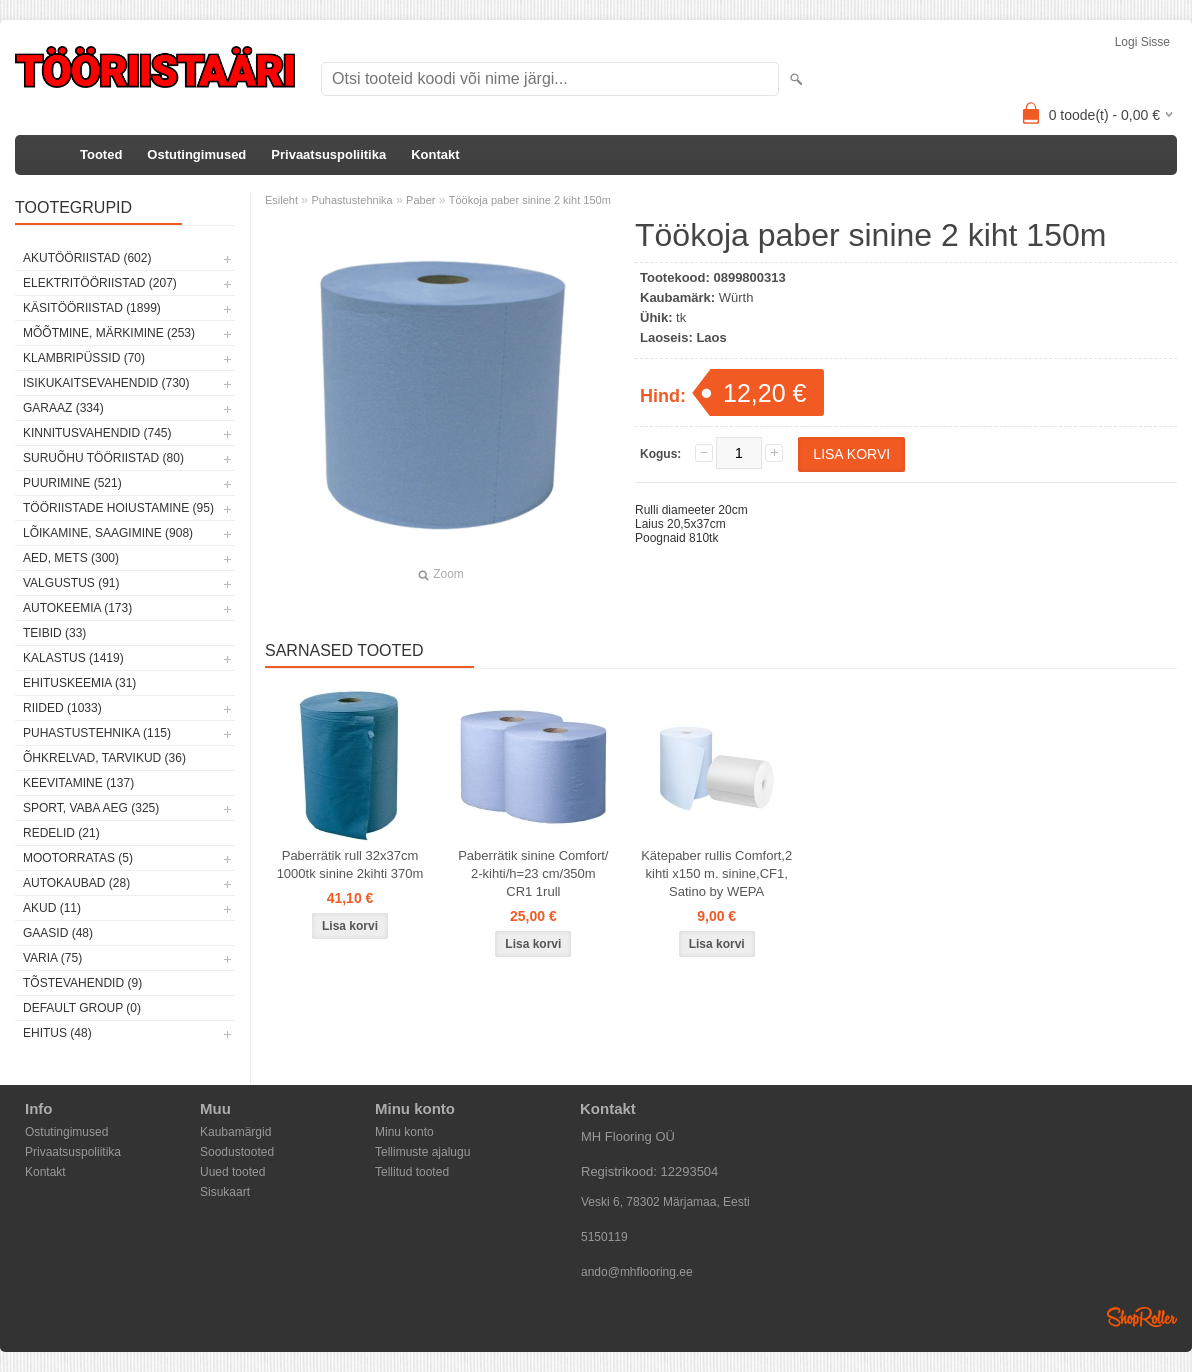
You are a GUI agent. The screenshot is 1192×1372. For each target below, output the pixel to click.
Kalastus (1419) (73, 658)
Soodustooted (237, 1152)
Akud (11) (52, 908)
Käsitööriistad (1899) (92, 308)
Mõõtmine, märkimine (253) (109, 333)
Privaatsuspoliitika (328, 154)
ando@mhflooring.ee (637, 1272)
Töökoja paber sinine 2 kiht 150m (530, 200)
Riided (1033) (62, 708)
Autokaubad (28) (76, 883)
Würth (736, 297)
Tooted (101, 154)
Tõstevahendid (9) (82, 983)
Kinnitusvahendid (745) (97, 433)
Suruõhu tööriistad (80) (103, 458)
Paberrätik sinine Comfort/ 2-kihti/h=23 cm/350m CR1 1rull (533, 873)
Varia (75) (52, 958)
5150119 (604, 1237)
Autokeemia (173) (77, 608)
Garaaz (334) (63, 408)
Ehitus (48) (57, 1033)
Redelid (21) (61, 833)
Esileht (281, 200)
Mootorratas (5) (78, 858)
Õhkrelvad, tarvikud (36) (104, 758)
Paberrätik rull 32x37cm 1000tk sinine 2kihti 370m (350, 864)
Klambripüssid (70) (84, 358)
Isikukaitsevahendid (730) (106, 383)
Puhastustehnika (351, 200)
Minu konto (404, 1132)
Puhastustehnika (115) (97, 733)
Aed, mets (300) (71, 558)
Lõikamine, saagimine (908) (108, 533)
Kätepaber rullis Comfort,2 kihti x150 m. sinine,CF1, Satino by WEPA (716, 873)
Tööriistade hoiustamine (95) (118, 508)
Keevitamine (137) (78, 783)
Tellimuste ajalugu (422, 1152)
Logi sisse (1142, 42)
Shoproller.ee (1142, 1317)
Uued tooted (232, 1172)
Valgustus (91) (71, 583)
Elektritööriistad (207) (100, 283)
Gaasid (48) (58, 933)
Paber (420, 200)
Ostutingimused (196, 154)
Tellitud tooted (412, 1172)
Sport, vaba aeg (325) (91, 808)
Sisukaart (225, 1192)
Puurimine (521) (72, 483)
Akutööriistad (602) (87, 258)
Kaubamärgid (235, 1132)
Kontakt (435, 154)
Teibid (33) (54, 633)
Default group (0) (82, 1008)
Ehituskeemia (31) (79, 683)
